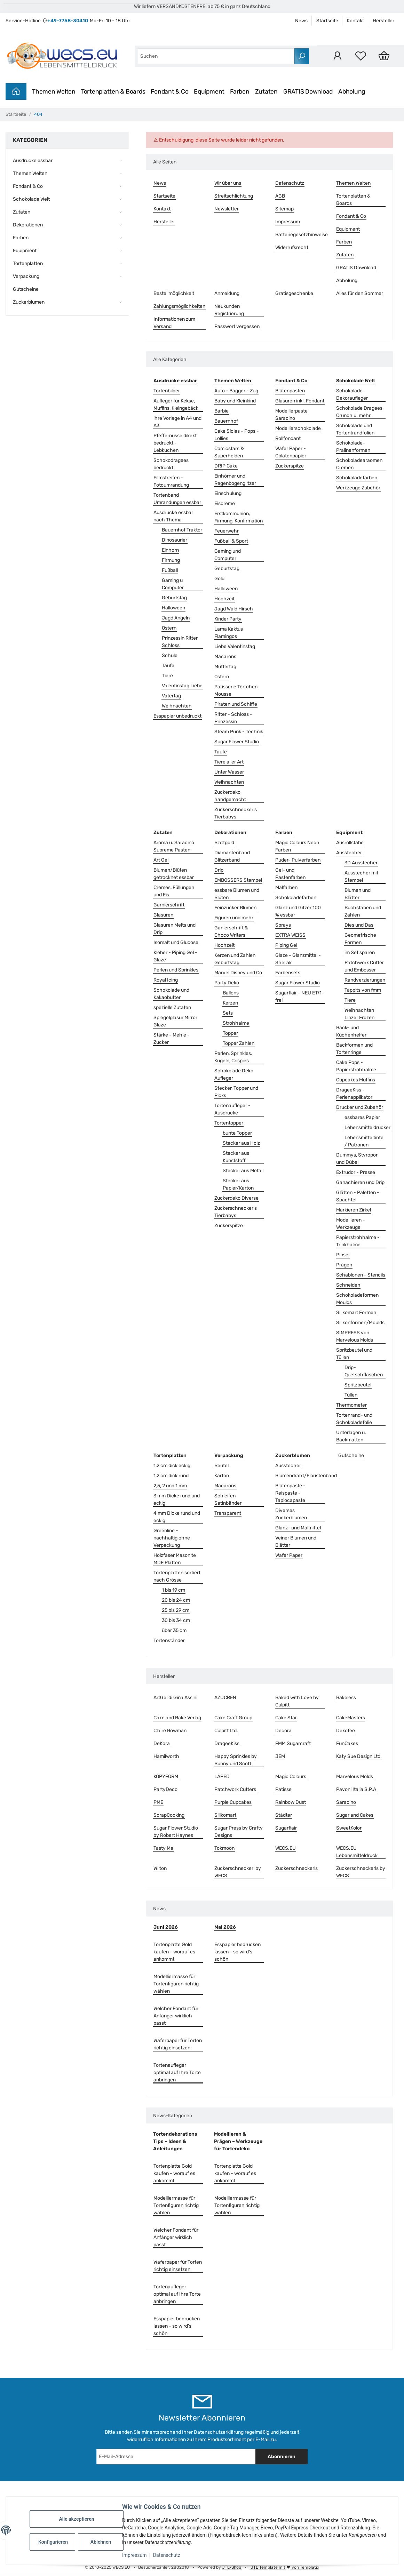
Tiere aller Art (229, 762)
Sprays (283, 925)
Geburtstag (174, 598)
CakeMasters (350, 1718)
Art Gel (160, 860)
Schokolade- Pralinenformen (353, 446)
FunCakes (347, 1743)
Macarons (225, 656)
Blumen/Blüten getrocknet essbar (173, 873)
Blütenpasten (290, 391)
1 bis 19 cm (173, 1590)
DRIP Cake (226, 466)
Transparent (227, 1513)
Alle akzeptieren (76, 2519)
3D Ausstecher (361, 863)
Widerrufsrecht (291, 247)
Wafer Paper (288, 1555)
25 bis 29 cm (175, 1610)
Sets (228, 1013)
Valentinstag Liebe (182, 686)
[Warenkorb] (384, 55)
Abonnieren (281, 2456)
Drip (218, 870)
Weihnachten (176, 706)
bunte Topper (237, 1133)
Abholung (351, 91)
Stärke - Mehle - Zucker (171, 1038)
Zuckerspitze (289, 466)
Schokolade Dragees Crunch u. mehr (359, 411)
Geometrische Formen (360, 938)
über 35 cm (174, 1630)
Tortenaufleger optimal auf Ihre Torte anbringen (177, 2072)
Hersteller (383, 21)
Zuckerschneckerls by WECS (360, 1872)
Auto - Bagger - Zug (236, 391)
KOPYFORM (165, 1776)
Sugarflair (286, 1828)
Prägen (344, 1265)
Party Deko (226, 983)
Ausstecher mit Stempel (361, 876)
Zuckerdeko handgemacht (230, 795)
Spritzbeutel (357, 1385)
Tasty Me (163, 1848)
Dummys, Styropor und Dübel (357, 1158)
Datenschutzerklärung (219, 2432)
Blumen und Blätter (357, 894)
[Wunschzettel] (360, 55)
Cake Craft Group (233, 1718)
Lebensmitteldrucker (367, 1127)
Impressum (134, 2555)
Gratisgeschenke (294, 293)
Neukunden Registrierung (229, 310)
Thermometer (351, 1405)
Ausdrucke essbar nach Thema (173, 516)
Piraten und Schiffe (235, 704)
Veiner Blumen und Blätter (295, 1541)
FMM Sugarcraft (293, 1743)
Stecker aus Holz (241, 1143)
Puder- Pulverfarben (297, 860)
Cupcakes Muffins (355, 1080)
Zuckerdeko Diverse (236, 1198)
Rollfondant (288, 438)
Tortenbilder (166, 391)
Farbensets (287, 973)
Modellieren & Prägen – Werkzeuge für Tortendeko (238, 2141)
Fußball (170, 570)
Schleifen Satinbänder (227, 1499)
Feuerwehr (226, 531)
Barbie (221, 411)
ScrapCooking (168, 1815)
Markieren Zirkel (353, 1210)
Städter (283, 1815)
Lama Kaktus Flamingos (228, 632)
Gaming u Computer (173, 584)
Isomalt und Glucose (175, 942)
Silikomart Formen (356, 1312)
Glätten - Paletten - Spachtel (357, 1196)
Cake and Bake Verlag (177, 1718)
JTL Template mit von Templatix (284, 2567)
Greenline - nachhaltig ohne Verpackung (171, 1538)
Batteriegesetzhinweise (301, 235)
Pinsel (342, 1255)
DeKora (161, 1743)
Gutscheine (351, 1455)
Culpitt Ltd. (226, 1731)
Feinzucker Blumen (235, 908)
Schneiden (348, 1285)
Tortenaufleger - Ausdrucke (232, 1109)
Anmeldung (226, 293)
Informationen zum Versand (174, 322)
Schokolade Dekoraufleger (352, 394)
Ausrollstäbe (350, 843)
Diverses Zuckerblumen (291, 1514)
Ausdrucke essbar (33, 160)
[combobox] (216, 56)
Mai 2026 (225, 1927)
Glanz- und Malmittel (298, 1528)
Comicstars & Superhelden (229, 452)
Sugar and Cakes (354, 1815)
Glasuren (163, 915)
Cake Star (286, 1718)
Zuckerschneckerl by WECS (237, 1872)
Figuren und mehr (233, 918)
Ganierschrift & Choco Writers (231, 931)
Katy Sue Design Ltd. (359, 1756)
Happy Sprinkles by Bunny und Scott (235, 1760)
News (301, 21)
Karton (221, 1476)
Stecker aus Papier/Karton (238, 1184)
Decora (283, 1731)
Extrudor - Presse (355, 1172)
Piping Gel (286, 945)
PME (158, 1802)
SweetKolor (349, 1828)
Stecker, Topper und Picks (236, 1091)
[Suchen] (301, 56)
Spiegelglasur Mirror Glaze (175, 1021)
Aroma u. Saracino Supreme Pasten (173, 846)
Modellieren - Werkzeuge (350, 1223)
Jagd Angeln (176, 618)
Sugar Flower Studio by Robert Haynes (175, 1831)
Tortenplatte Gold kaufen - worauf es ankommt (174, 1952)
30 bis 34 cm (176, 1620)
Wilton (160, 1868)
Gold (219, 579)
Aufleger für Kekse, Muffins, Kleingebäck (175, 404)
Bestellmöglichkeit (173, 293)
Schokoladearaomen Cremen (359, 464)
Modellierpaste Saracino (291, 414)
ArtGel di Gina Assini (175, 1698)
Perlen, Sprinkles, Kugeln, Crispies (233, 1057)
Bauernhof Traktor (182, 530)
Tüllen (350, 1395)
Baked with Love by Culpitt (297, 1701)
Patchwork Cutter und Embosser (364, 966)
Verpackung (26, 276)
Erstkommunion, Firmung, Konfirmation (238, 517)
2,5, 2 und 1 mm (170, 1486)
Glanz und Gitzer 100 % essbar (298, 911)
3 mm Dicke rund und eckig (176, 1499)
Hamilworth (166, 1756)
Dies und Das (358, 925)
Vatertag (171, 696)
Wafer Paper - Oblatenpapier (290, 452)
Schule (169, 655)
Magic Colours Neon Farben (297, 846)
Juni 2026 (165, 1927)
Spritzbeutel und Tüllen (354, 1353)
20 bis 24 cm (176, 1600)
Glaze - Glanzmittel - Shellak (298, 959)
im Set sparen (359, 952)
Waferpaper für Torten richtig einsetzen (177, 2044)
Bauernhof (226, 421)
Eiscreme (224, 503)
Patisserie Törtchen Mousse (236, 690)
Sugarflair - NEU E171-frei (299, 996)
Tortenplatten (28, 263)
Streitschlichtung (233, 196)
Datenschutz (166, 2555)
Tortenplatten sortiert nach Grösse (176, 1576)
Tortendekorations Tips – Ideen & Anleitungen (175, 2141)
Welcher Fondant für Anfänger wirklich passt (175, 2016)
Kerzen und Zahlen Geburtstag (234, 959)
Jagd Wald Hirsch (233, 609)
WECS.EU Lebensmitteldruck (357, 1851)
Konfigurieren (53, 2542)
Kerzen (230, 1003)
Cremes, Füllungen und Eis (173, 891)
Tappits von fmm (362, 990)
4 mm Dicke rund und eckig (176, 1516)
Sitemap (284, 209)
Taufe (168, 666)
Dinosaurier (174, 540)
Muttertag (225, 667)
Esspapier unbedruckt (177, 716)
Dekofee (345, 1731)
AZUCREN (225, 1698)
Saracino (346, 1802)
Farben (239, 91)
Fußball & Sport (231, 541)
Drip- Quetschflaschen (363, 1371)
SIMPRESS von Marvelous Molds (354, 1336)
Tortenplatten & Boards (113, 91)
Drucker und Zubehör (359, 1107)
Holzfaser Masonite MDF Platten (174, 1559)
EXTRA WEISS (290, 935)
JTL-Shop (232, 2567)
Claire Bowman (170, 1731)
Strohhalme (236, 1023)
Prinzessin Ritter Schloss (180, 641)
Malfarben (286, 887)
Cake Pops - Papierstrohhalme (356, 1066)
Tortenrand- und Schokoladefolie (354, 1418)
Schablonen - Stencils (360, 1275)
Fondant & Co (169, 91)
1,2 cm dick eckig (171, 1466)
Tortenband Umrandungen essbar (177, 498)
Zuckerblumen (29, 302)
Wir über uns (227, 183)
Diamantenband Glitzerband (232, 856)
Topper (230, 1033)
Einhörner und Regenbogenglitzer (235, 479)
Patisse (283, 1789)
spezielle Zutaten (172, 1007)
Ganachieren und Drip (360, 1182)
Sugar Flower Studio (236, 742)
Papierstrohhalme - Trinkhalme (358, 1241)
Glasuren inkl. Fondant (299, 401)
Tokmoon (224, 1848)
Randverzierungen (364, 980)
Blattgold (224, 843)
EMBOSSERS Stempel (238, 880)
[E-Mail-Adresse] (176, 2456)
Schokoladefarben (356, 478)
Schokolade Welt (31, 199)
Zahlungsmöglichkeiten (179, 306)
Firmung (171, 560)
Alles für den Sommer (359, 293)
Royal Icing (165, 980)
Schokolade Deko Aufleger (233, 1074)
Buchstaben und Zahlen (362, 911)
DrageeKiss (226, 1743)
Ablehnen (100, 2542)
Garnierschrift (168, 905)
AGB (280, 196)
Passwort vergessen (237, 326)
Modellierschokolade (298, 428)
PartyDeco (165, 1789)
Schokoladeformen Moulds (357, 1298)
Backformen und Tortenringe (354, 1048)
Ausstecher (349, 853)
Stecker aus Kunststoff (236, 1156)
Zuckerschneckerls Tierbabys (235, 813)
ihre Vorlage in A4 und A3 (177, 422)
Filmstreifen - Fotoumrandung (171, 481)
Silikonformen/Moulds (360, 1323)
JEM (280, 1756)
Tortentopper (228, 1123)
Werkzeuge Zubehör (358, 488)
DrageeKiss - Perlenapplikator (354, 1093)
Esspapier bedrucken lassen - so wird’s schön (237, 1952)
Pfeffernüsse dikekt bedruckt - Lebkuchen (175, 443)
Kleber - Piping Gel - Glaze (175, 956)
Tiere (167, 676)
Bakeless (346, 1698)
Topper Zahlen (238, 1043)
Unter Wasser (229, 772)
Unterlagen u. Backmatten (351, 1436)
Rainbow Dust (290, 1802)
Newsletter (226, 209)
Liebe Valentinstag (234, 646)
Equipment (209, 91)
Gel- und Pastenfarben (290, 873)
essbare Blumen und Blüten (236, 894)
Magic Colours (290, 1776)
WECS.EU (285, 1848)
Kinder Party (227, 619)
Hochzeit (224, 599)
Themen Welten (54, 91)
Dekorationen (28, 225)
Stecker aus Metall (243, 1171)
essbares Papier (362, 1117)
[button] (337, 55)
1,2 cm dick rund (171, 1476)
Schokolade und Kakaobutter (171, 993)
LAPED (222, 1776)
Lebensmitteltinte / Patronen (363, 1141)
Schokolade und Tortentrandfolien (355, 429)
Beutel (221, 1466)
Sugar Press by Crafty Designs (238, 1831)
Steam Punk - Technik (238, 732)
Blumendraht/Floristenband (306, 1476)
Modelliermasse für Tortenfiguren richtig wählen (176, 1984)
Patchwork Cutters (235, 1789)
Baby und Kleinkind (235, 401)
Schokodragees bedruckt (171, 464)
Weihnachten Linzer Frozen (359, 1014)
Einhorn (170, 550)
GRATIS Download (308, 91)
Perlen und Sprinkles (175, 970)
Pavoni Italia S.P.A (356, 1789)
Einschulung (227, 493)
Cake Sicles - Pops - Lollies (236, 434)
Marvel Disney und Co (238, 973)
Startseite (327, 21)
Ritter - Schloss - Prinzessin (233, 718)
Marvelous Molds (354, 1776)
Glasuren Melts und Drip (174, 928)
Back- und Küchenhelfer (351, 1031)
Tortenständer (169, 1640)
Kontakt (355, 21)
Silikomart (225, 1815)
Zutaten (266, 91)
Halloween (173, 608)
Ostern (169, 628)
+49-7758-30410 (67, 21)
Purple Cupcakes (233, 1802)
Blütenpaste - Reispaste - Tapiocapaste (290, 1493)
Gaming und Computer (227, 554)
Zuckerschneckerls (296, 1868)
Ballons (231, 993)
